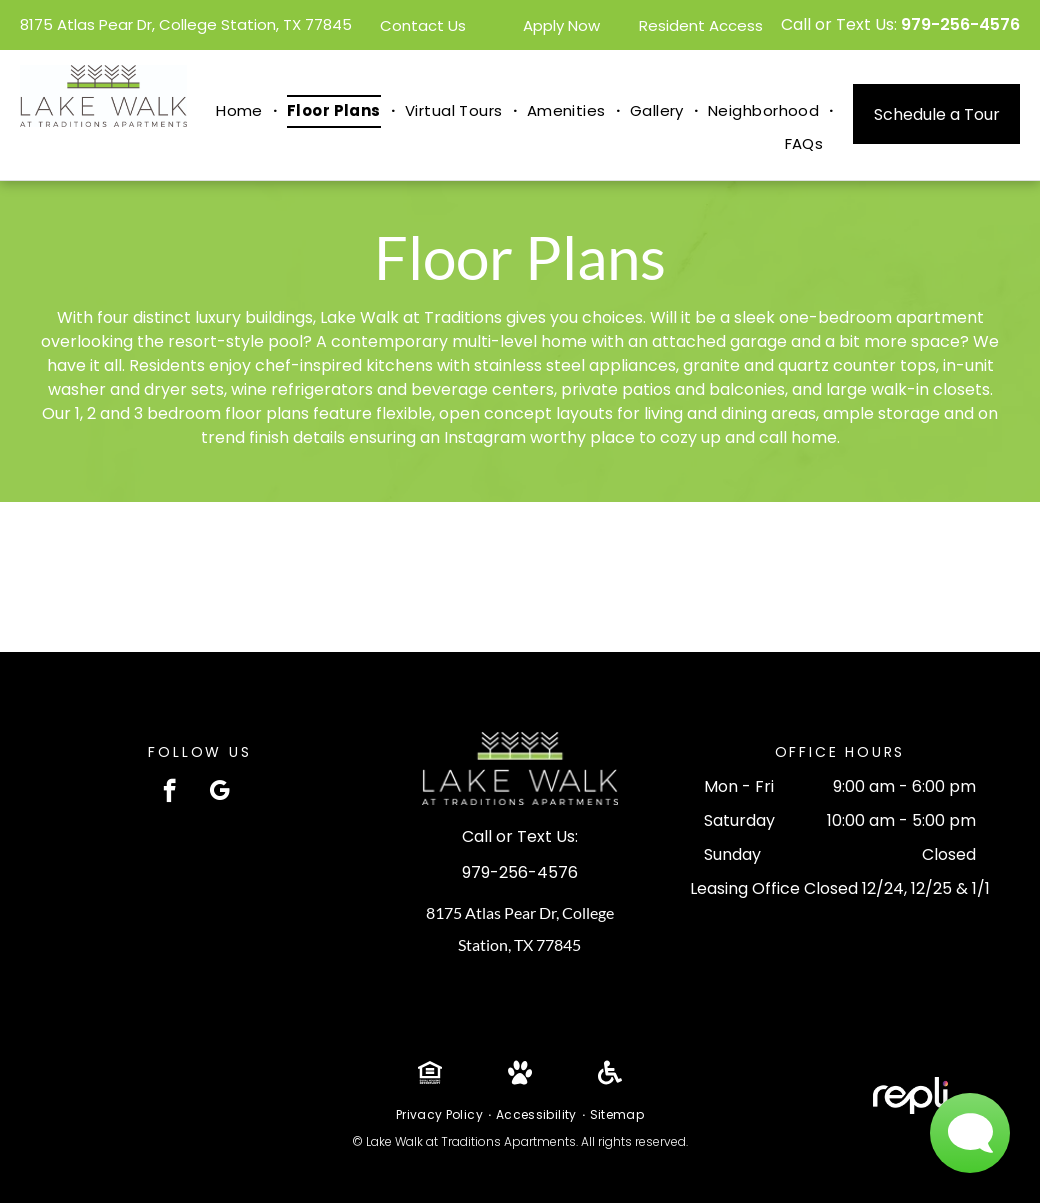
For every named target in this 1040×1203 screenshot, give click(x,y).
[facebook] (169, 793)
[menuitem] (241, 111)
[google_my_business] (219, 793)
